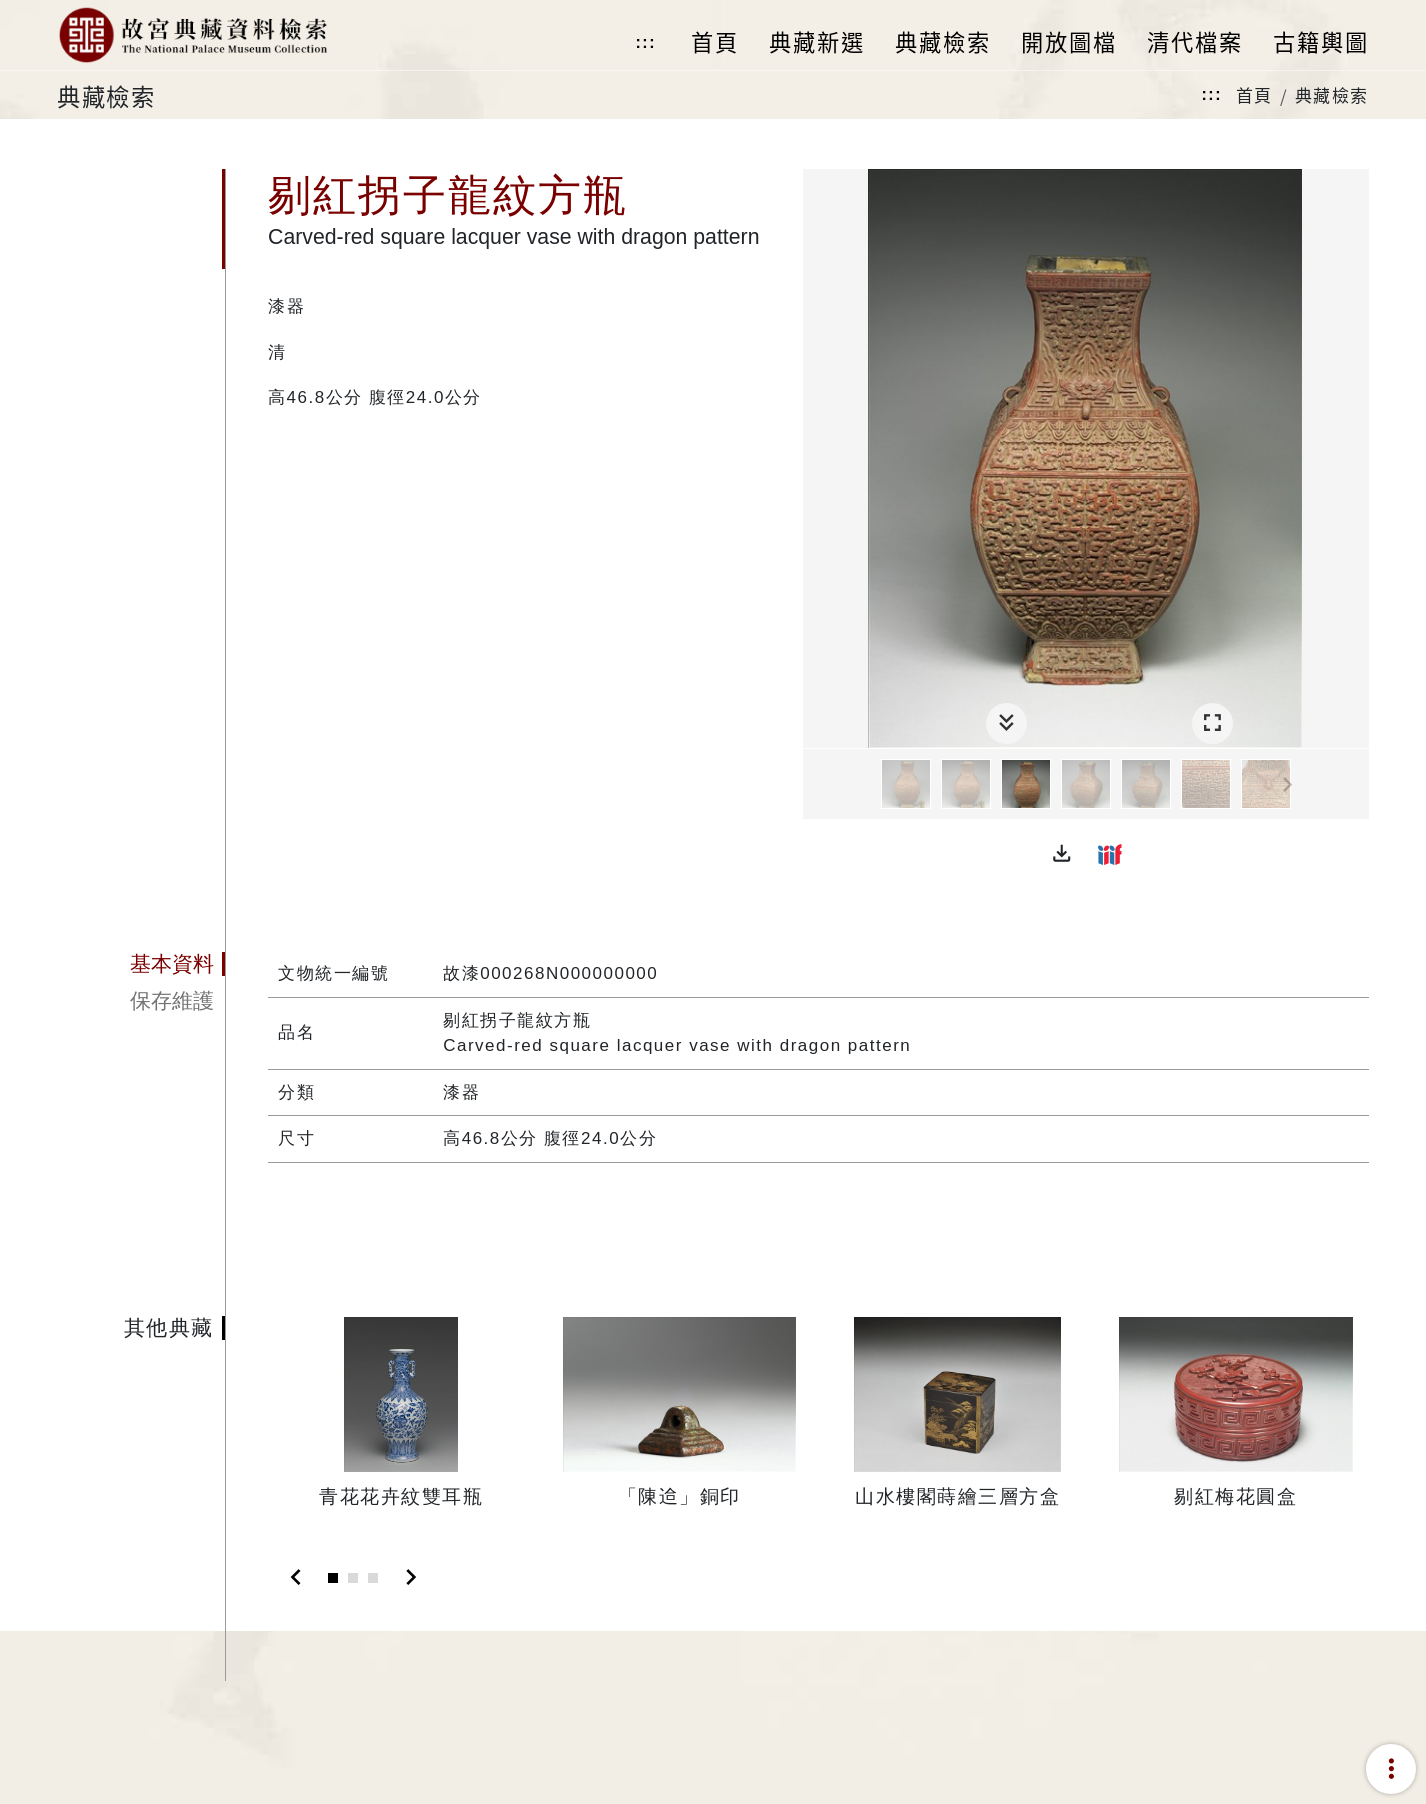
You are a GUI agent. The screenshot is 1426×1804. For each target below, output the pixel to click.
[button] (1062, 854)
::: (645, 42)
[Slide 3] (373, 1578)
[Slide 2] (353, 1578)
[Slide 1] (333, 1578)
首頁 (1254, 94)
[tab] (141, 964)
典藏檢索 (1332, 94)
